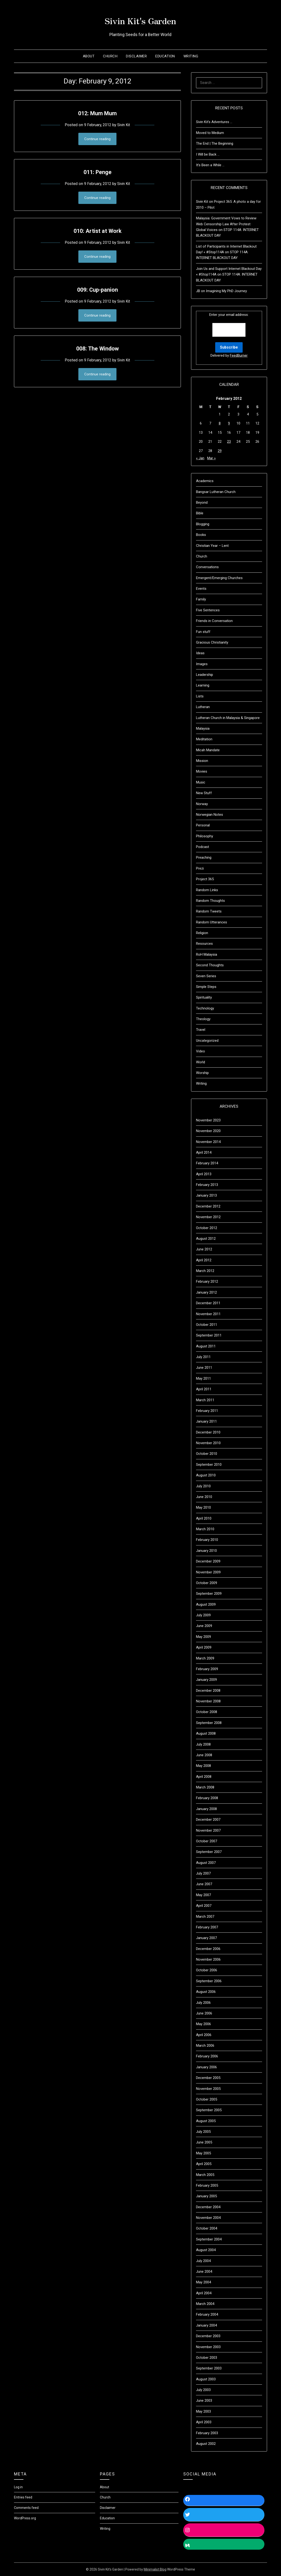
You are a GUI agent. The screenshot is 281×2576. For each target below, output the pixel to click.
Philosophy (204, 836)
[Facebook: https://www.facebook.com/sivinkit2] (223, 2499)
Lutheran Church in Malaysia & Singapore (228, 718)
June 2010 (204, 1497)
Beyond (202, 502)
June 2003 (204, 2400)
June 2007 (204, 1884)
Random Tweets (209, 911)
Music (200, 782)
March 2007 (205, 1916)
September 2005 (209, 2110)
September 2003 (209, 2368)
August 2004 (206, 2250)
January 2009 (206, 1679)
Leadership (204, 675)
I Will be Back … (207, 154)
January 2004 (206, 2325)
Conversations (207, 567)
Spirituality (204, 997)
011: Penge (98, 172)
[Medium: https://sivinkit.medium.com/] (223, 2545)
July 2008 (203, 1744)
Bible (199, 513)
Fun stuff (203, 632)
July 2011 (203, 1357)
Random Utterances (211, 922)
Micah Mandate (208, 750)
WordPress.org (25, 2518)
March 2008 (205, 1787)
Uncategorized (207, 1040)
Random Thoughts (210, 901)
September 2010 (209, 1464)
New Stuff (204, 793)
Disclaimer (136, 56)
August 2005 (206, 2121)
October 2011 (206, 1325)
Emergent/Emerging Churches (219, 578)
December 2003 (208, 2336)
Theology (203, 1019)
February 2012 (207, 1281)
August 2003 (206, 2379)
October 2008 (206, 1712)
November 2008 (208, 1701)
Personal (203, 825)
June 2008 (204, 1755)
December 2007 (208, 1819)
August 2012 (206, 1238)
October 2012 (206, 1228)
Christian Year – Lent (212, 546)
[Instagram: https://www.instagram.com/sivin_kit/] (223, 2530)
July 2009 (203, 1615)
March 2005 (205, 2175)
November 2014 (208, 1142)
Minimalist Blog (155, 2569)
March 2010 (205, 1529)
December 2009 (208, 1561)
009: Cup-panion (97, 290)
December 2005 (208, 2078)
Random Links (207, 890)
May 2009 (203, 1637)
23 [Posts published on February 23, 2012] (229, 441)
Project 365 (205, 879)
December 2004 (208, 2207)
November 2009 (208, 1572)
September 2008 (209, 1723)
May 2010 (203, 1507)
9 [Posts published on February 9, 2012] (229, 423)
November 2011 (208, 1314)
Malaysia (203, 728)
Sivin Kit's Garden (140, 19)
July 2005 (203, 2131)
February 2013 (207, 1185)
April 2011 (203, 1389)
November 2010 (208, 1443)
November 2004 (208, 2218)
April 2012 (203, 1260)
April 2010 (203, 1518)
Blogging (202, 524)
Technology (205, 1008)
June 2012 (204, 1249)
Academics (205, 481)
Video (200, 1051)
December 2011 (208, 1303)
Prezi (200, 868)
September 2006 (209, 1981)
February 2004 (207, 2314)
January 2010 (206, 1550)
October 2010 (206, 1454)
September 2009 (209, 1593)
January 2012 (206, 1292)
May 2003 (203, 2411)
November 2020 (208, 1131)
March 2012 (205, 1271)
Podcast (202, 847)
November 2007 (208, 1830)
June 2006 (204, 2013)
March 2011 (205, 1400)
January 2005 (206, 2196)
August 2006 (206, 1992)
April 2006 (203, 2035)
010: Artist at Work (97, 231)
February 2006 (207, 2056)
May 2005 (203, 2153)
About (89, 56)
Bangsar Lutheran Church (216, 492)
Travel (200, 1030)
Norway (202, 804)
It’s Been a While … (210, 165)
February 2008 (207, 1798)
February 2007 (207, 1927)
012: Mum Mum (97, 113)
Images (202, 664)
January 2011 (206, 1421)
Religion (202, 933)
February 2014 (207, 1163)
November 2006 (208, 1959)
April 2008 (203, 1776)
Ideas (200, 653)
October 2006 (206, 1970)
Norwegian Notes (209, 814)
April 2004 (203, 2293)
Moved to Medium (210, 133)
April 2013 (203, 1174)
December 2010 (208, 1432)
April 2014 (203, 1152)
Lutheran (203, 707)
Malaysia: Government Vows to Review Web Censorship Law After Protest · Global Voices (226, 224)
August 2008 (206, 1733)
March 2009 (205, 1658)
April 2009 (203, 1647)
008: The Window (97, 350)
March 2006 (205, 2045)
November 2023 (208, 1120)
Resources (204, 943)
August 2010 (206, 1475)
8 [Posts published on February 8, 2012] (220, 423)
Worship (202, 1073)
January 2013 (206, 1195)
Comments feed (26, 2508)
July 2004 (203, 2261)
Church (110, 56)
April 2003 (203, 2422)
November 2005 (208, 2089)
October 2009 (206, 1583)
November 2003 (208, 2347)
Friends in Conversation (214, 621)
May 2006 (203, 2024)
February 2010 (207, 1540)
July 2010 (203, 1486)
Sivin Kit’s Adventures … (214, 122)
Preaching (203, 857)
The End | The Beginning (214, 143)
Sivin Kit (125, 124)
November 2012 (208, 1217)
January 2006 (206, 2067)
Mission (202, 761)
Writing (190, 56)
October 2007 (206, 1841)
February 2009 (207, 1669)
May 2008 (203, 1766)
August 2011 (206, 1346)
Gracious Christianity (212, 642)
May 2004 (203, 2282)
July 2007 (203, 1873)
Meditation (204, 739)
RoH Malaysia (206, 954)
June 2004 (204, 2271)
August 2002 (206, 2444)
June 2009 (204, 1626)
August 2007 (206, 1863)
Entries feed (23, 2497)
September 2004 (209, 2239)
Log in (18, 2487)
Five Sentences (208, 610)
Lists (200, 696)
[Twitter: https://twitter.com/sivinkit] (223, 2514)
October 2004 (206, 2228)
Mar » (211, 458)
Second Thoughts (210, 965)
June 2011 (204, 1367)
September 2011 (209, 1335)
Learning (202, 685)
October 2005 (206, 2099)
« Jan (200, 458)
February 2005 (207, 2185)
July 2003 (203, 2390)
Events (201, 588)
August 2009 (206, 1604)
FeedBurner (239, 355)
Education (165, 56)
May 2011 (203, 1378)
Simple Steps (206, 987)
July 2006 (203, 2002)
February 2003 (207, 2433)
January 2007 (206, 1938)
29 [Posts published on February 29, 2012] (220, 451)
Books (201, 535)
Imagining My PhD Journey (226, 291)
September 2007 (209, 1852)
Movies (201, 771)
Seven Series (206, 976)
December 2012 (208, 1206)
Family (201, 599)
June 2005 (204, 2142)
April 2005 (203, 2164)
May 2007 (203, 1895)
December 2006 (208, 1949)
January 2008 (206, 1809)
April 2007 (203, 1905)
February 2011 (207, 1411)
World (200, 1062)
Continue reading (97, 139)
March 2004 (205, 2304)
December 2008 (208, 1690)
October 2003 (206, 2357)
